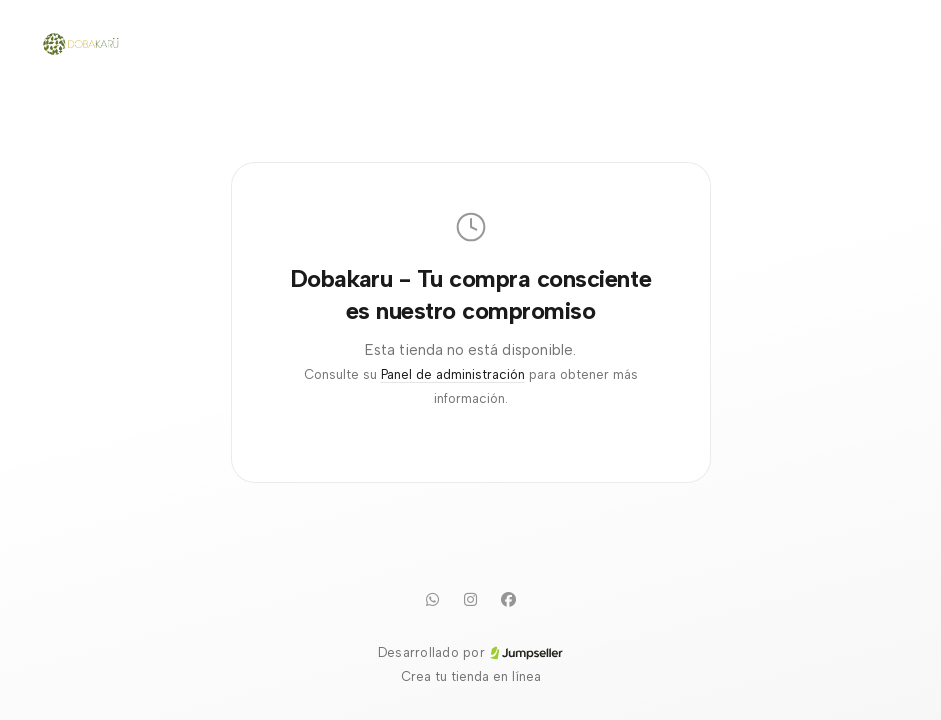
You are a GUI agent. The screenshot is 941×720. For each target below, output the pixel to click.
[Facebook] (509, 599)
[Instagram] (471, 599)
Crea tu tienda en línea (471, 676)
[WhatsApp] (433, 599)
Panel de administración (453, 374)
